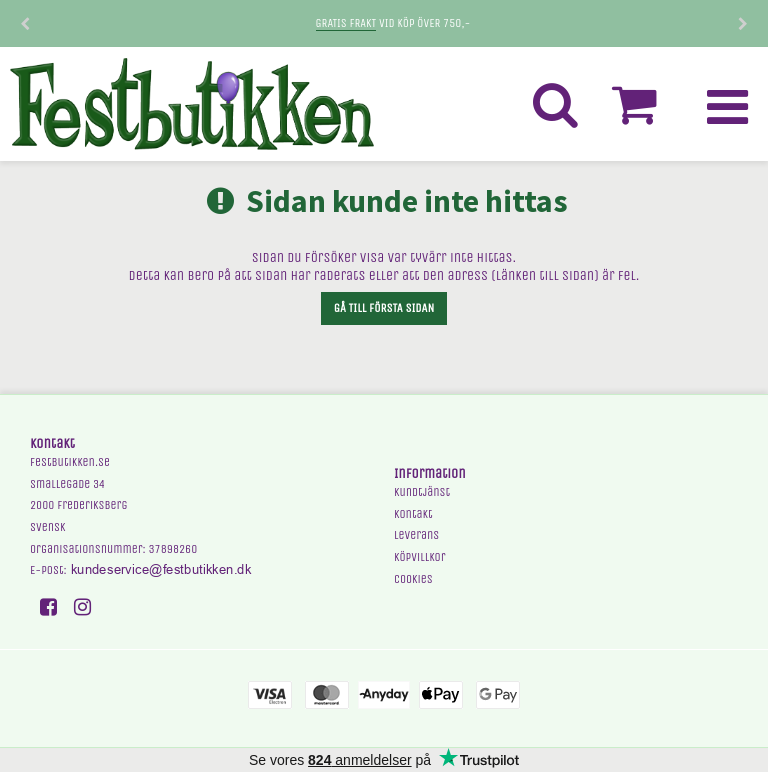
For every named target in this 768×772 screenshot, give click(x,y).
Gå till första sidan (384, 308)
